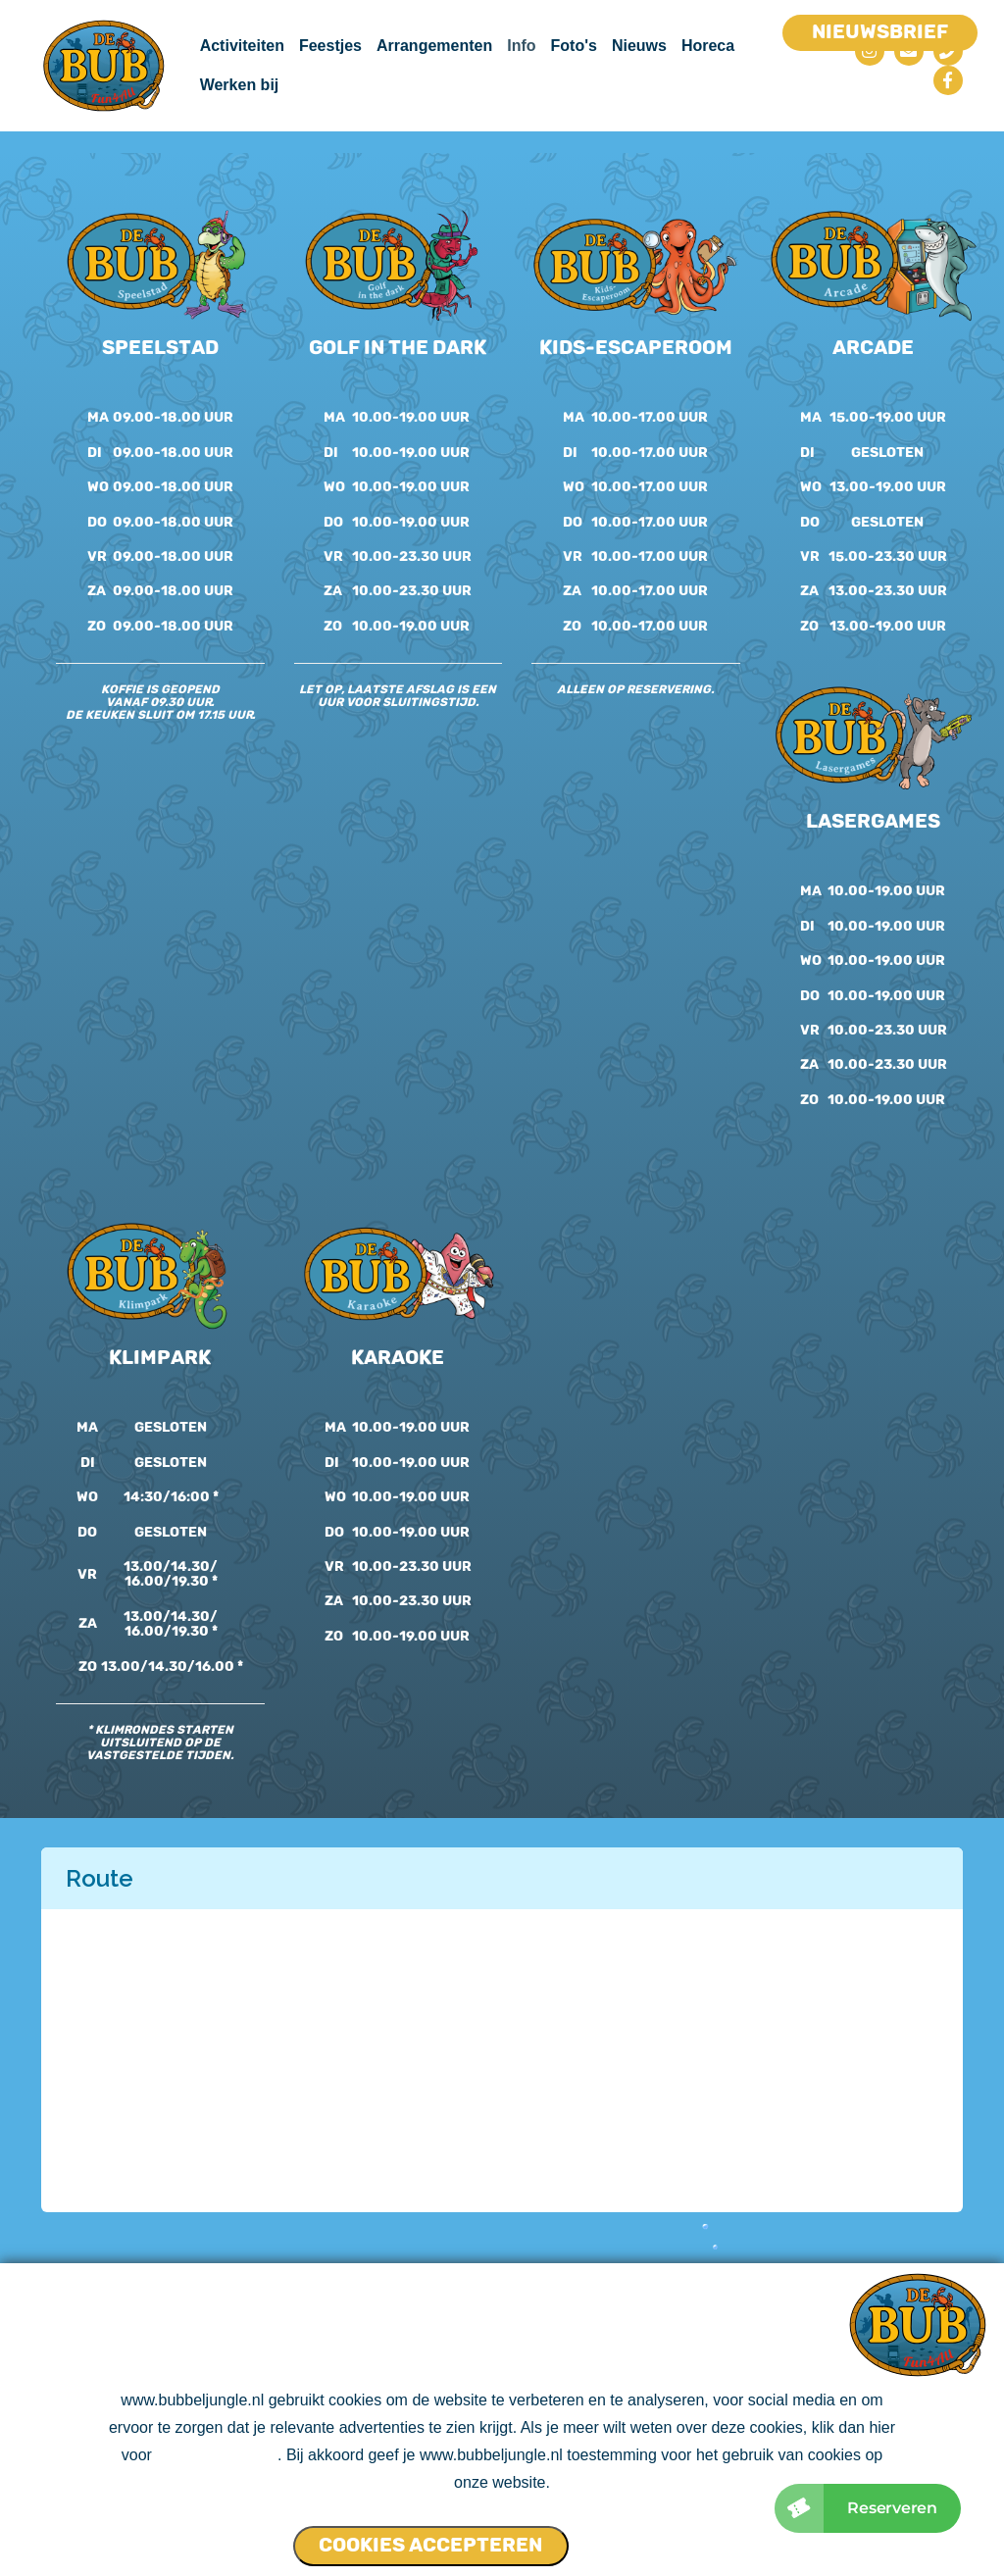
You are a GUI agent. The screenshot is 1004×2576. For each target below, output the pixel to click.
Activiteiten (242, 45)
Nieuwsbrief (880, 31)
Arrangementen (434, 45)
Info (521, 45)
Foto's (574, 45)
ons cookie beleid (216, 2457)
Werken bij (239, 84)
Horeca (707, 45)
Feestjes (330, 45)
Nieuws (639, 45)
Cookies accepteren (430, 2545)
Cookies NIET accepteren (649, 2538)
